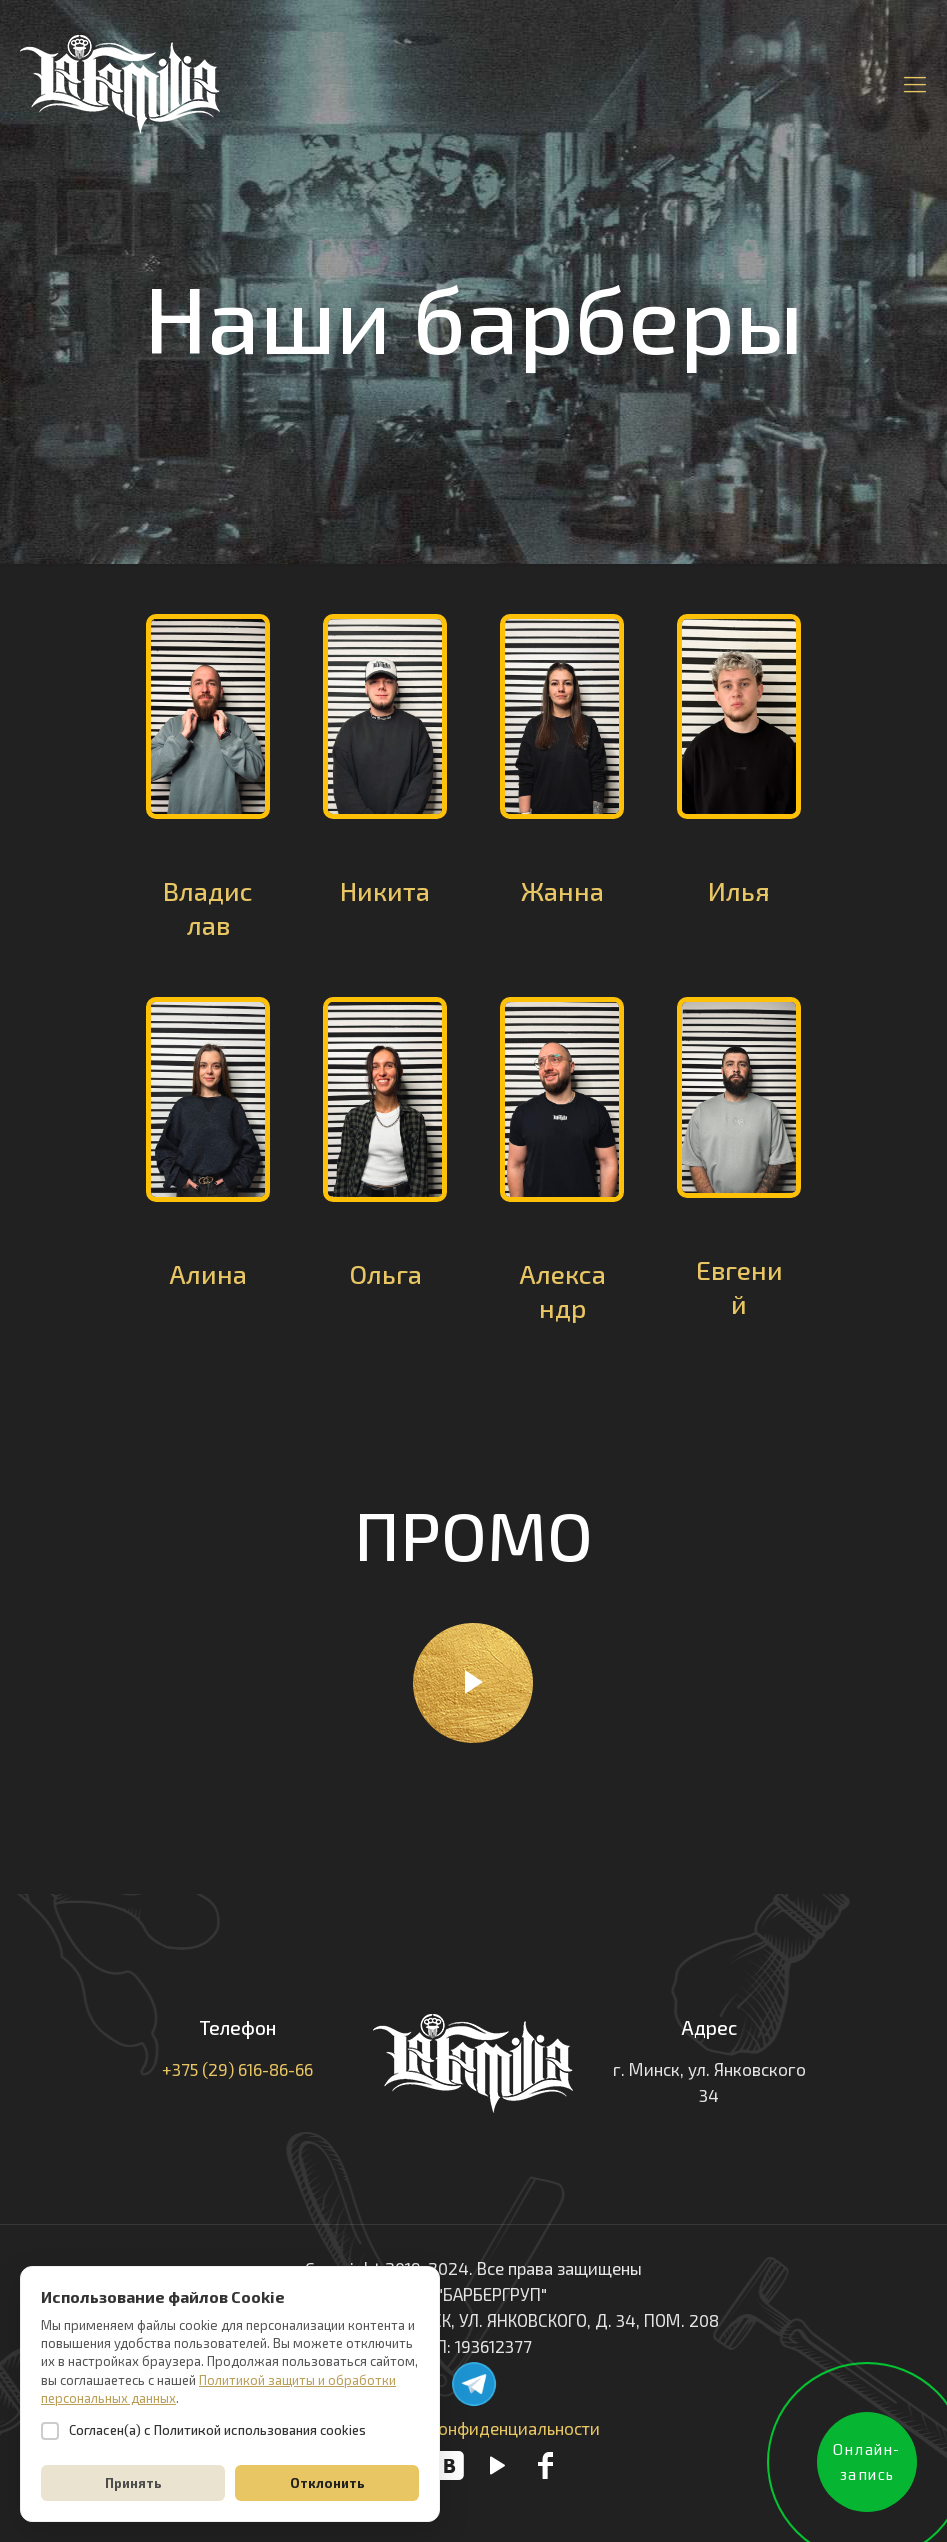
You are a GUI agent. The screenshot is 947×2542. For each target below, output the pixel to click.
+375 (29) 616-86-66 (237, 2069)
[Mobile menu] (915, 83)
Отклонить (327, 2483)
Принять (133, 2483)
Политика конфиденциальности (474, 2428)
